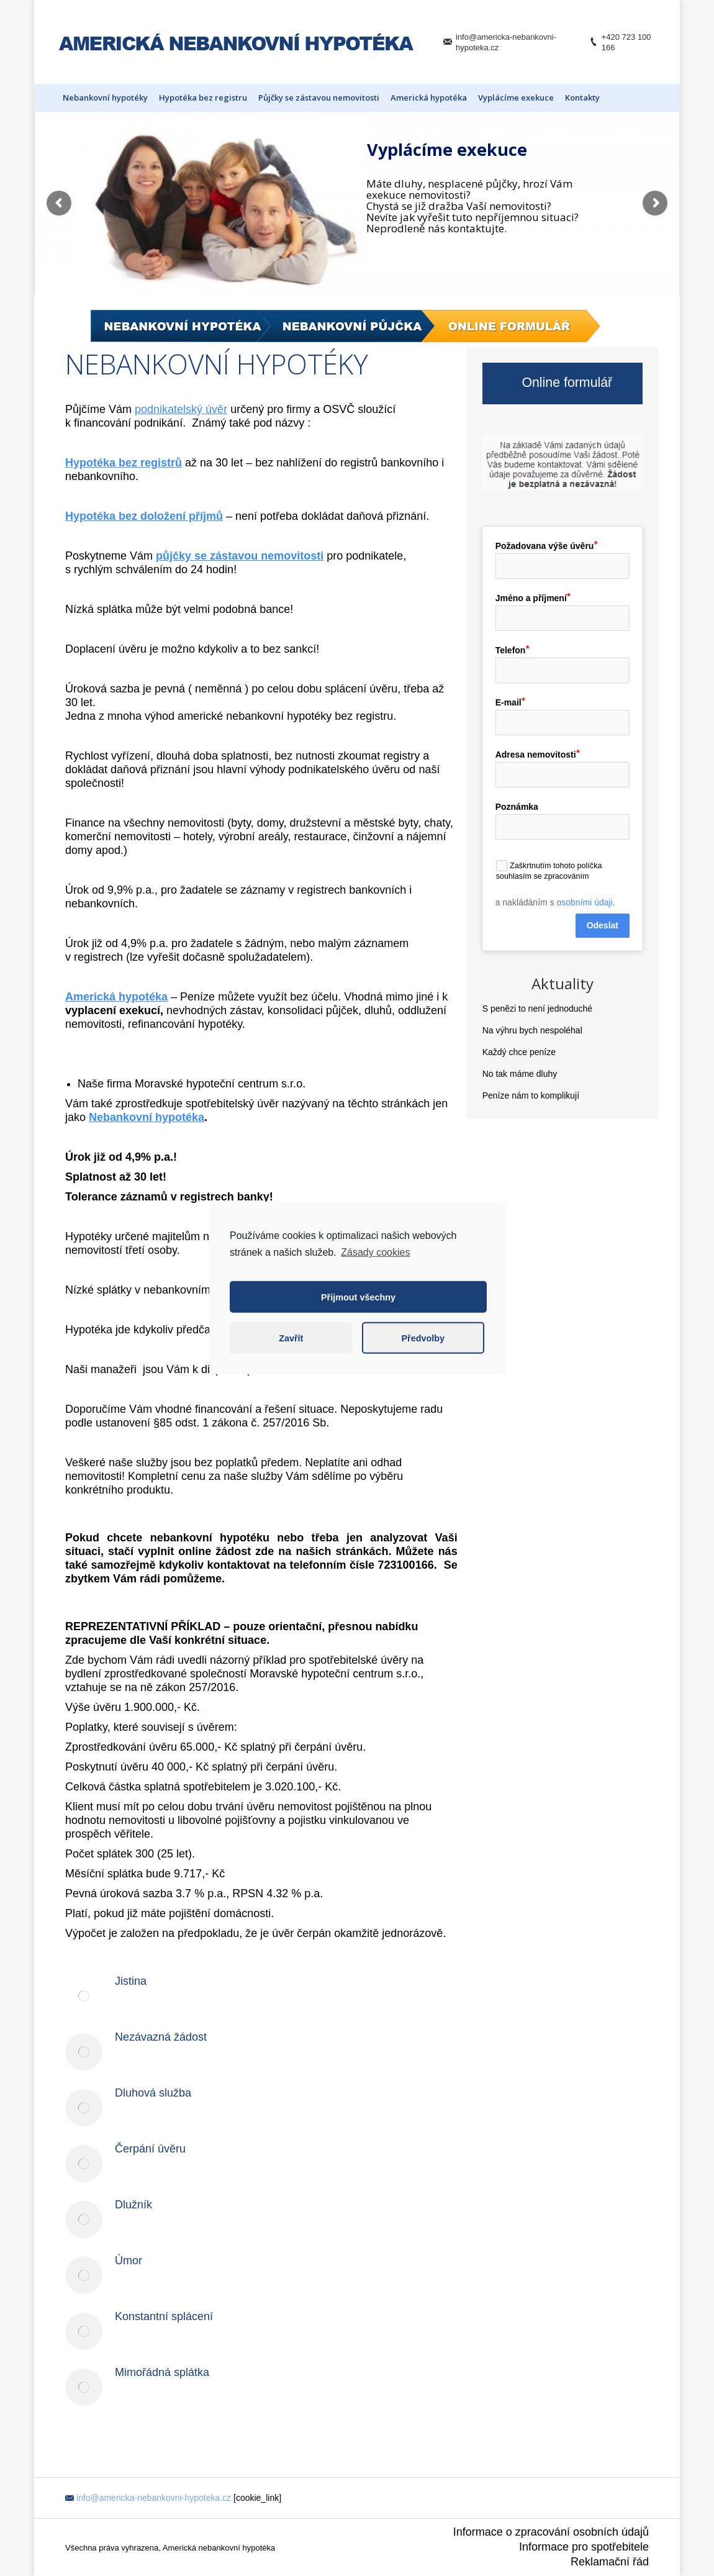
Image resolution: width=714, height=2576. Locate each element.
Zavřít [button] (291, 1338)
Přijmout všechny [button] (358, 1297)
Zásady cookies (375, 1252)
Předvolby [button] (423, 1338)
